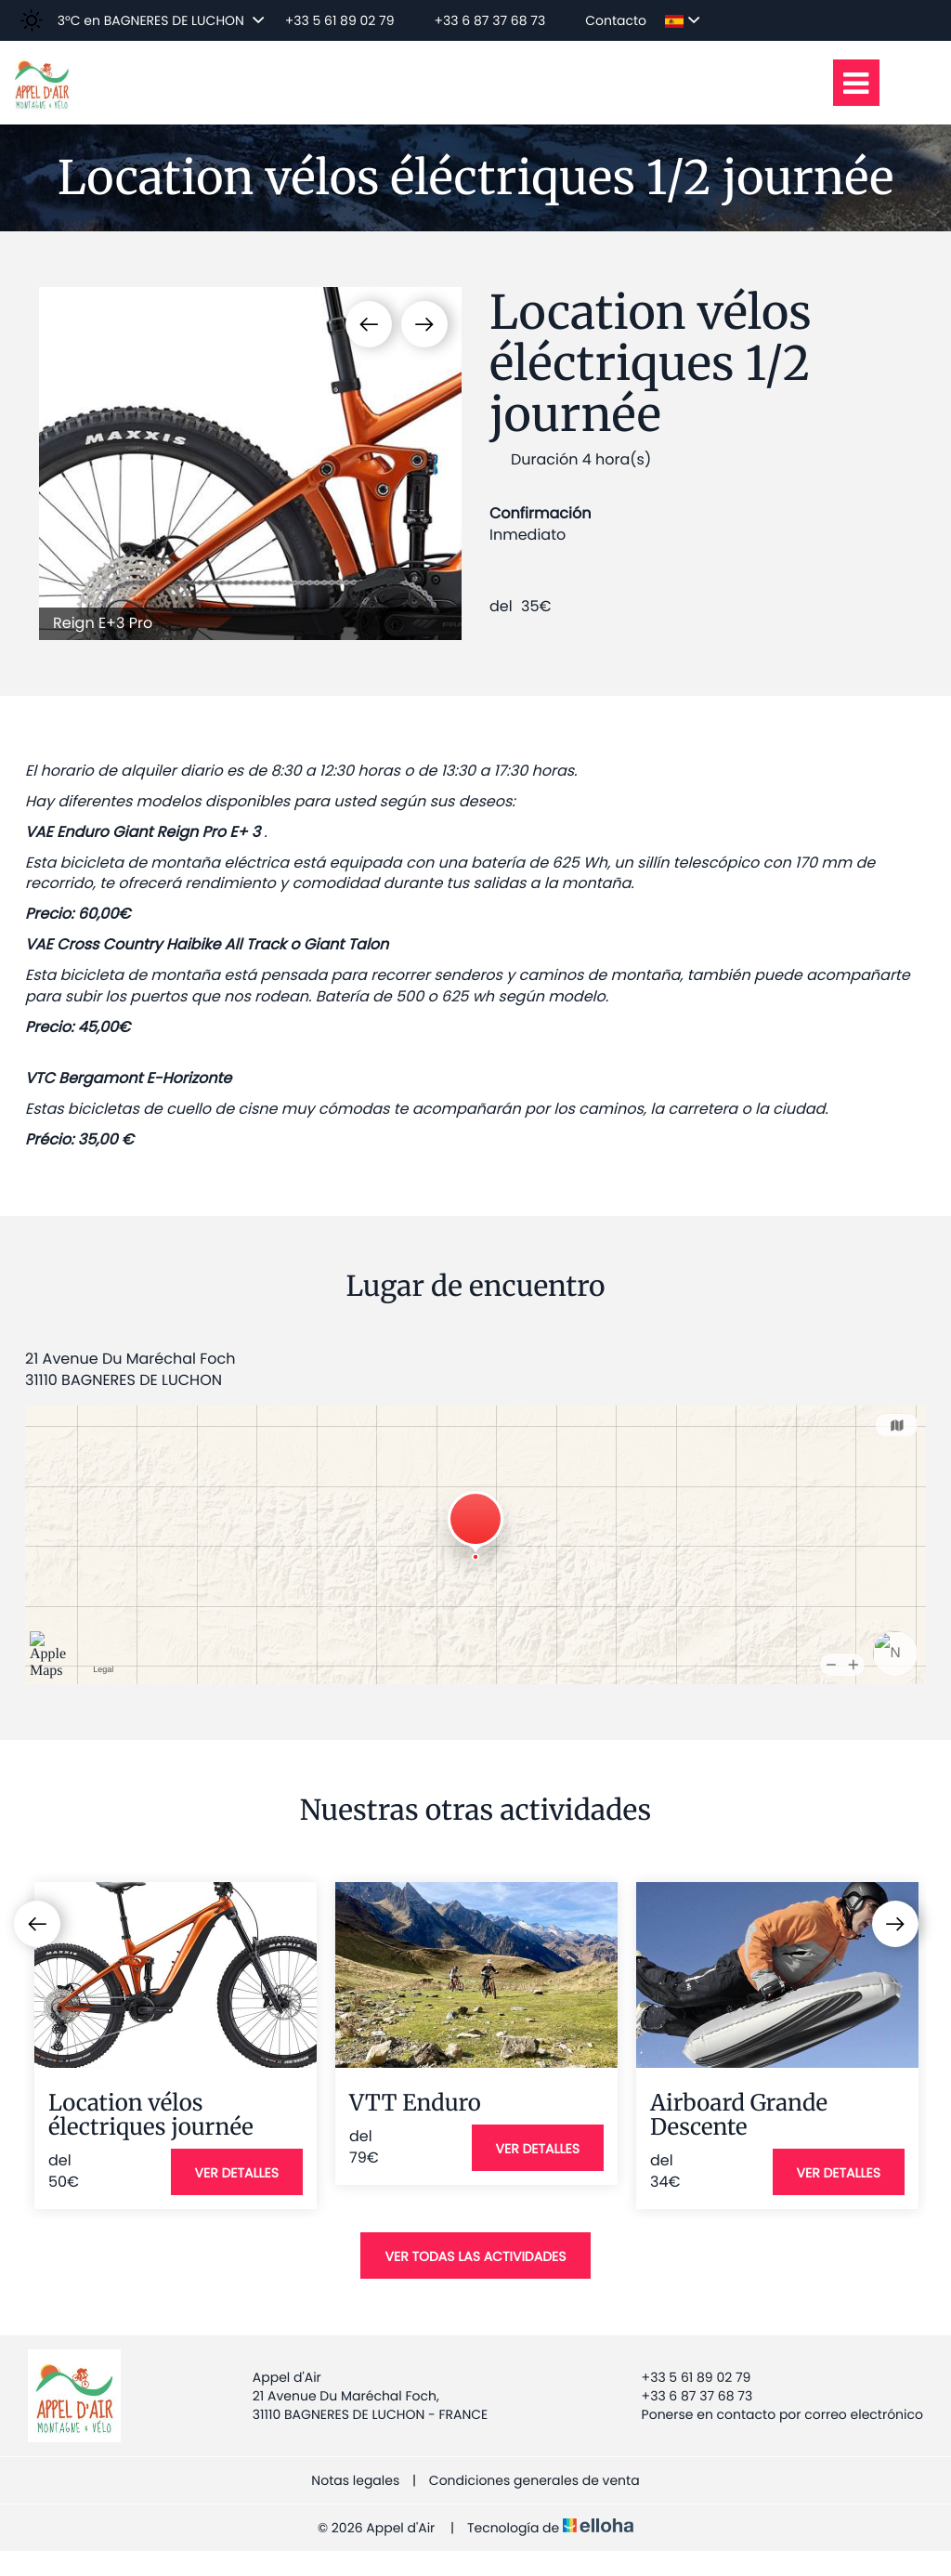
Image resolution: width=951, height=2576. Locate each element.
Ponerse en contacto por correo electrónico (771, 2414)
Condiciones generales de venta (534, 2480)
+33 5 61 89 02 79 (685, 2377)
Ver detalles (237, 2173)
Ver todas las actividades (475, 2256)
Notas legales (355, 2480)
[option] (250, 463)
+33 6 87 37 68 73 (686, 2395)
